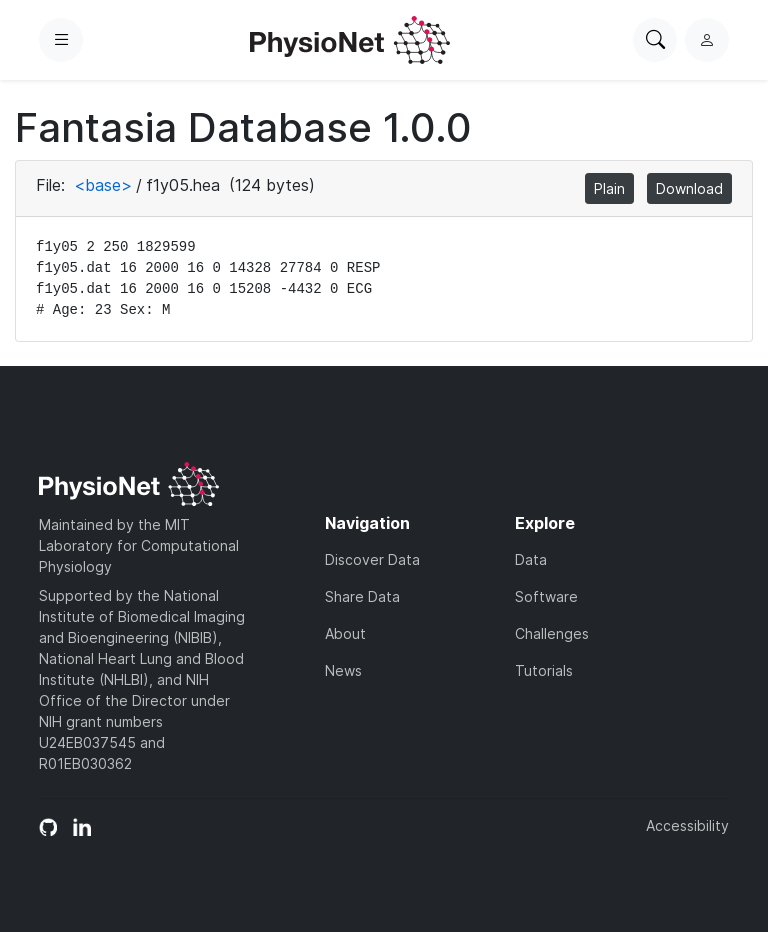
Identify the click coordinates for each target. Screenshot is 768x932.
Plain (609, 188)
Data (531, 559)
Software (546, 596)
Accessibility (687, 825)
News (343, 670)
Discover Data (372, 559)
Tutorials (544, 670)
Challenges (552, 633)
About (345, 633)
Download (689, 188)
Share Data (362, 596)
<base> (103, 185)
